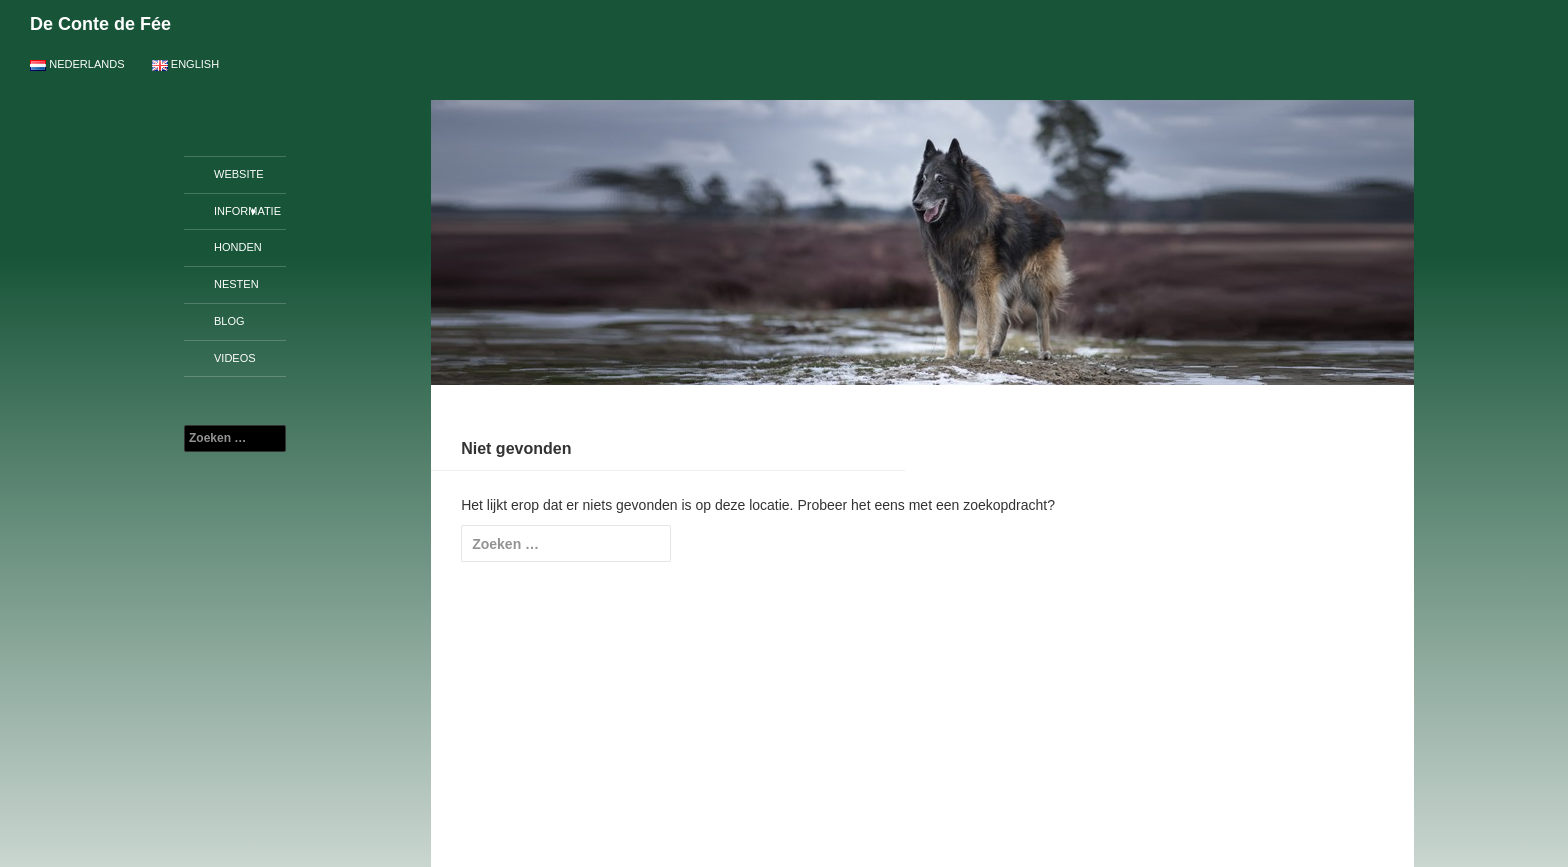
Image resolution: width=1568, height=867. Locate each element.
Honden (238, 247)
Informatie (247, 211)
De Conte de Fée (100, 24)
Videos (235, 358)
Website (239, 174)
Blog (229, 321)
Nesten (236, 284)
